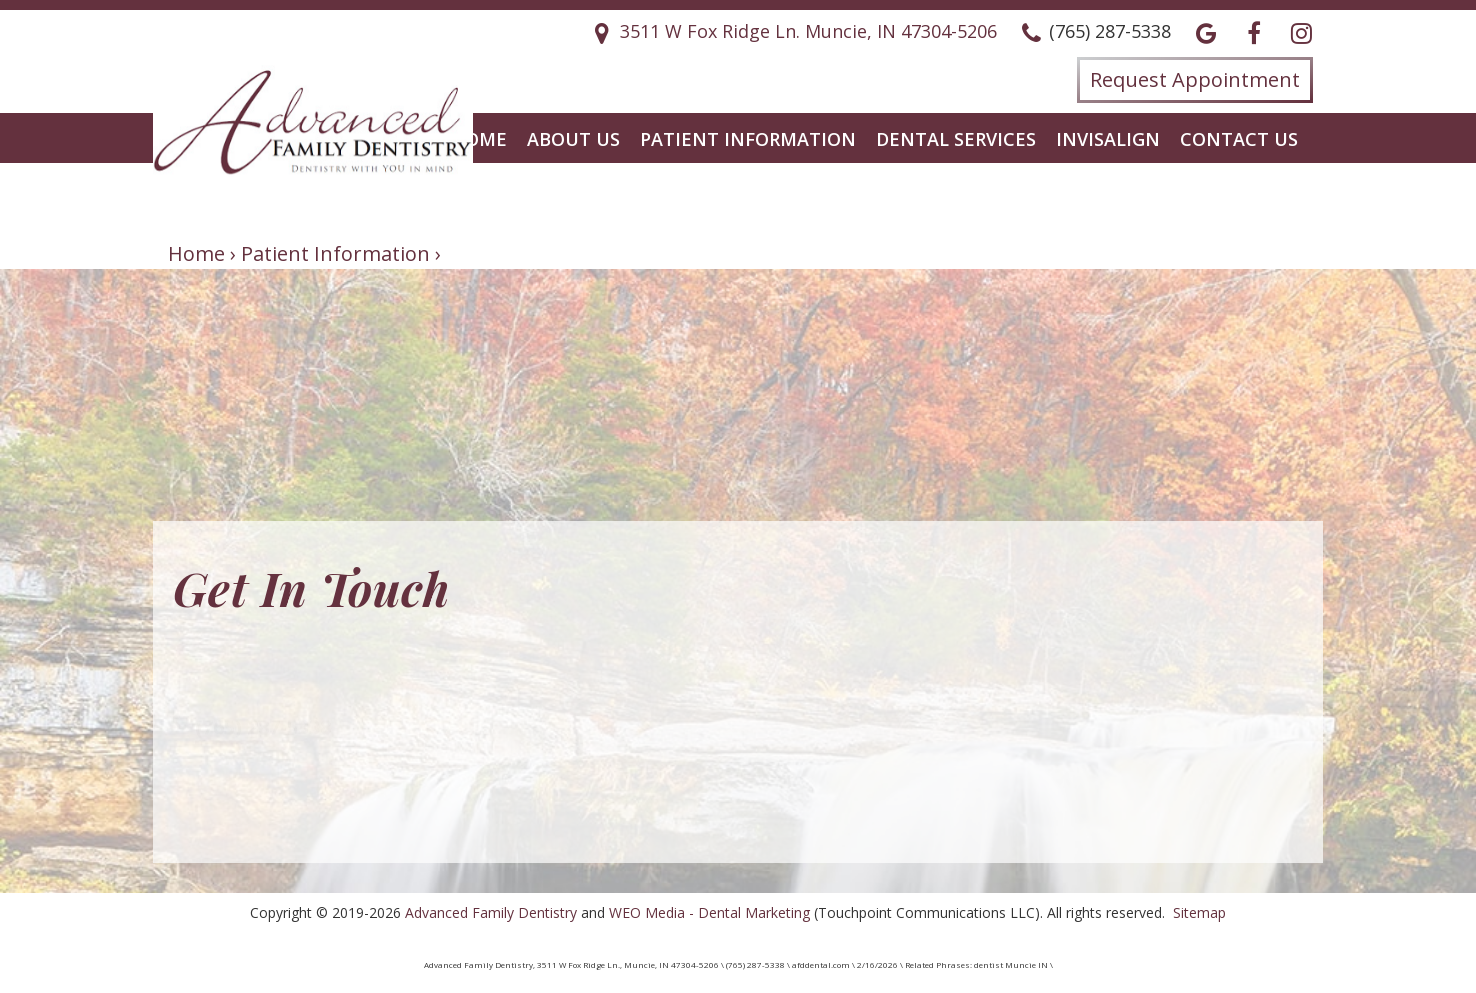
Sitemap (1199, 912)
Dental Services (956, 139)
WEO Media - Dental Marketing (709, 912)
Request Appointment (1195, 79)
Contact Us (1239, 139)
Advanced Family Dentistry (491, 912)
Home (479, 139)
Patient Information (748, 139)
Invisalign (1108, 139)
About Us (573, 139)
